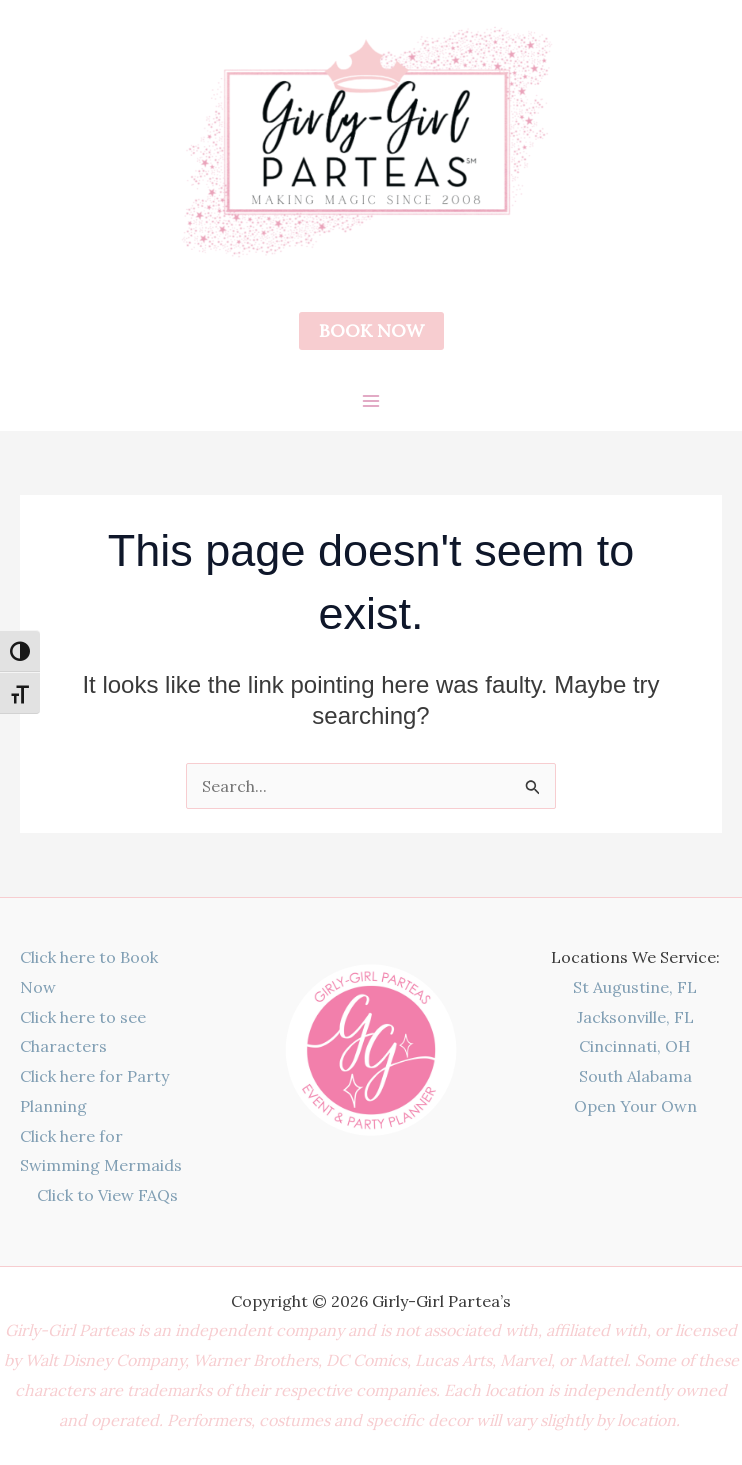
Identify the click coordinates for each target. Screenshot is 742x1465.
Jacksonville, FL (635, 1017)
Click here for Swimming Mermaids (101, 1151)
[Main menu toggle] (371, 401)
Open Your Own (635, 1106)
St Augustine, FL (635, 987)
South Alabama (635, 1076)
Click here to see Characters (83, 1032)
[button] (371, 331)
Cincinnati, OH (635, 1046)
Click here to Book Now (89, 972)
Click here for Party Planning (94, 1091)
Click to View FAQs (107, 1195)
